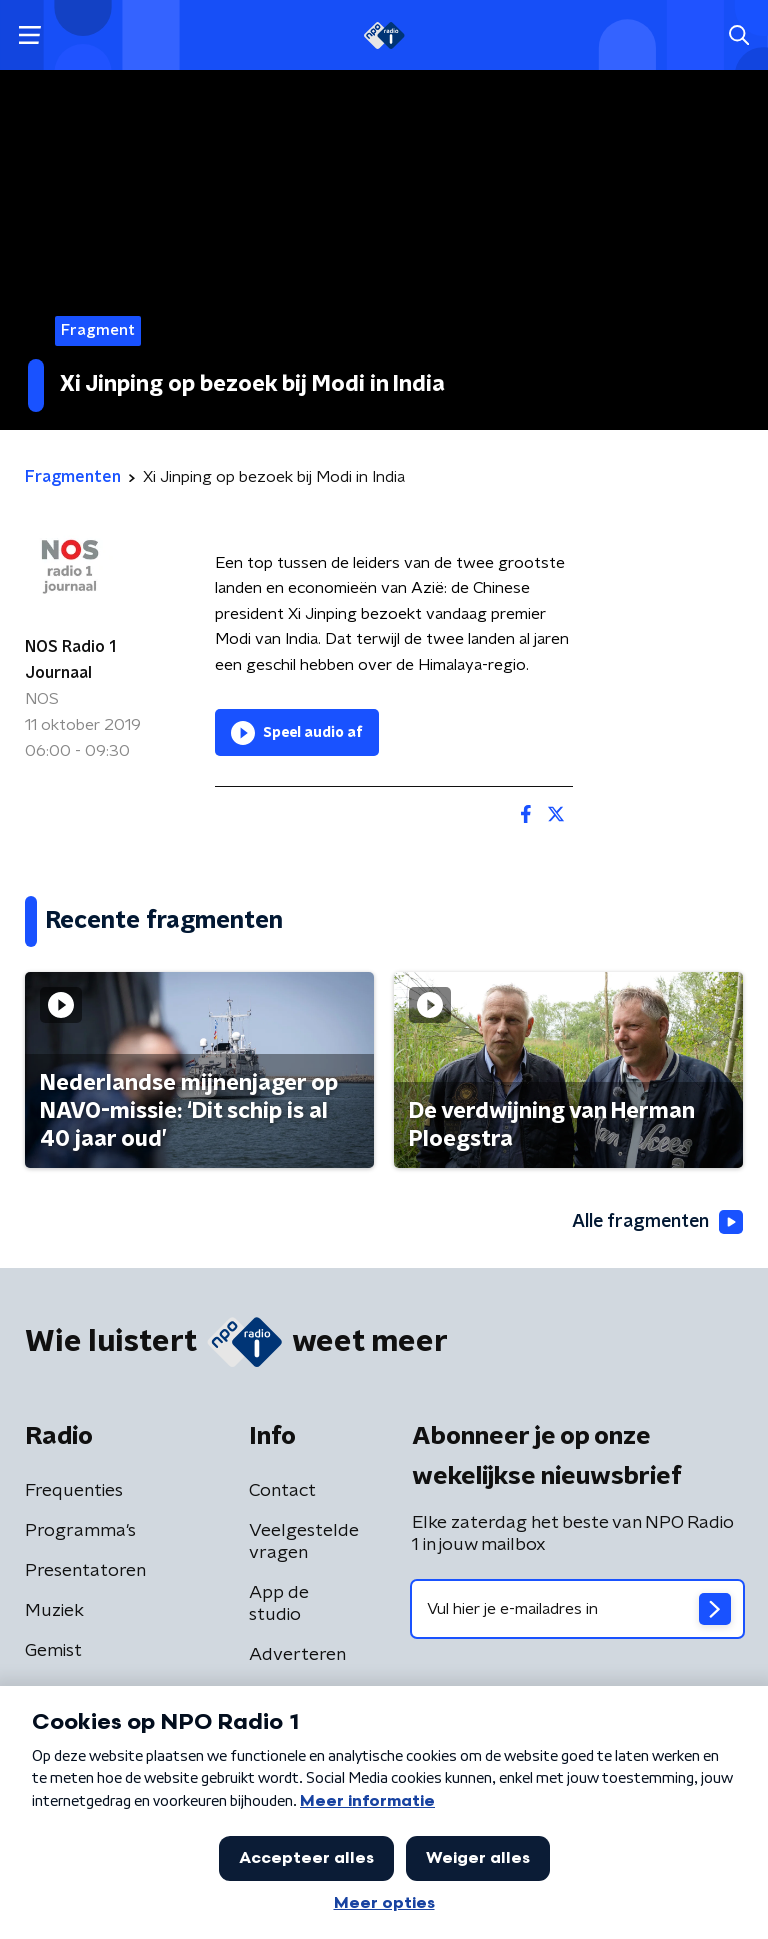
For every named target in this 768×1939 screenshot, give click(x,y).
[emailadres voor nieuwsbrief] (577, 1609)
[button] (29, 35)
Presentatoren (85, 1571)
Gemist (53, 1651)
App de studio (279, 1604)
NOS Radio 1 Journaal (70, 660)
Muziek (54, 1611)
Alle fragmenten (656, 1222)
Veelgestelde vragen (304, 1542)
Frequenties (74, 1491)
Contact (282, 1491)
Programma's (80, 1531)
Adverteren (297, 1655)
